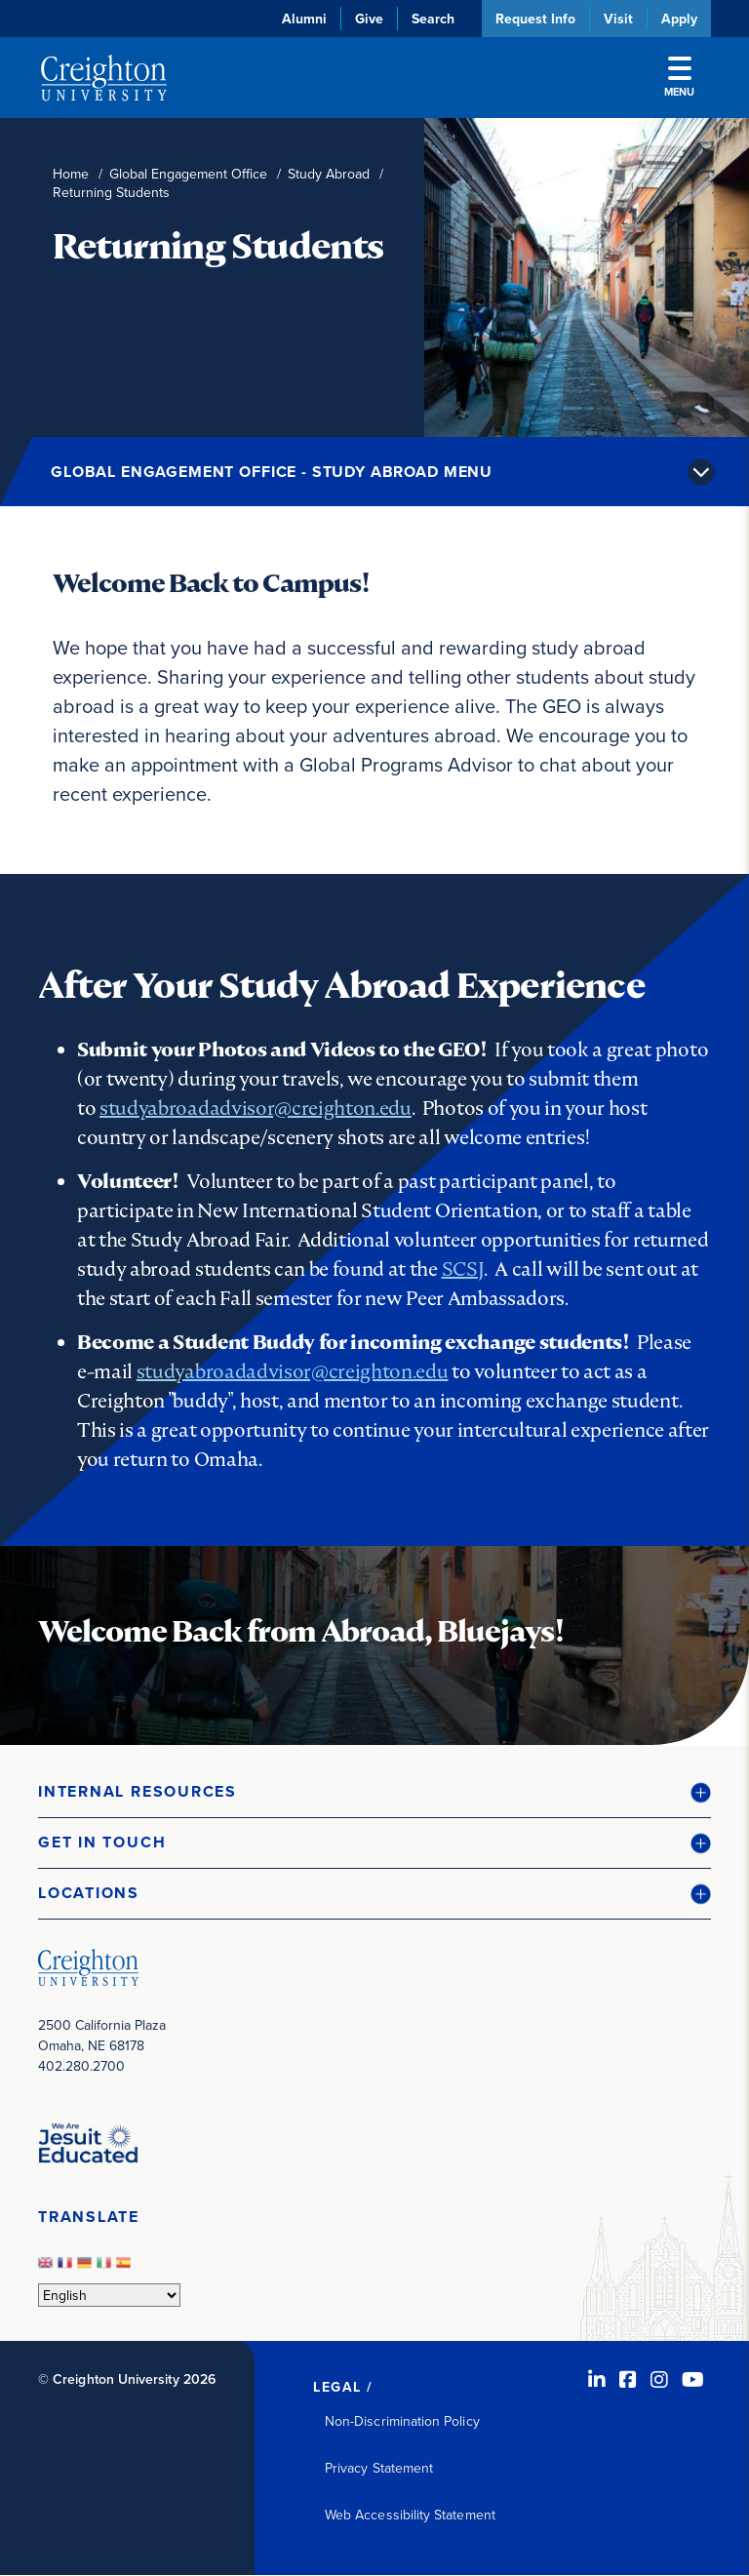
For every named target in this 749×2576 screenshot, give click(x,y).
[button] (374, 1792)
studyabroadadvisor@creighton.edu (255, 1108)
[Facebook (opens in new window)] (628, 2379)
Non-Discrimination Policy (402, 2421)
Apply (679, 18)
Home (71, 174)
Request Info (535, 18)
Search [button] (433, 18)
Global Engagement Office (188, 174)
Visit (618, 18)
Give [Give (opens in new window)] (369, 18)
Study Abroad (329, 174)
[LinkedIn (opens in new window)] (596, 2379)
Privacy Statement (379, 2467)
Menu (679, 78)
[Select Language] (109, 2295)
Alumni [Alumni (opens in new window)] (304, 18)
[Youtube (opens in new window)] (693, 2379)
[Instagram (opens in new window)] (659, 2379)
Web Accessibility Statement (410, 2514)
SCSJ (463, 1269)
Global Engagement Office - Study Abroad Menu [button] (272, 471)
